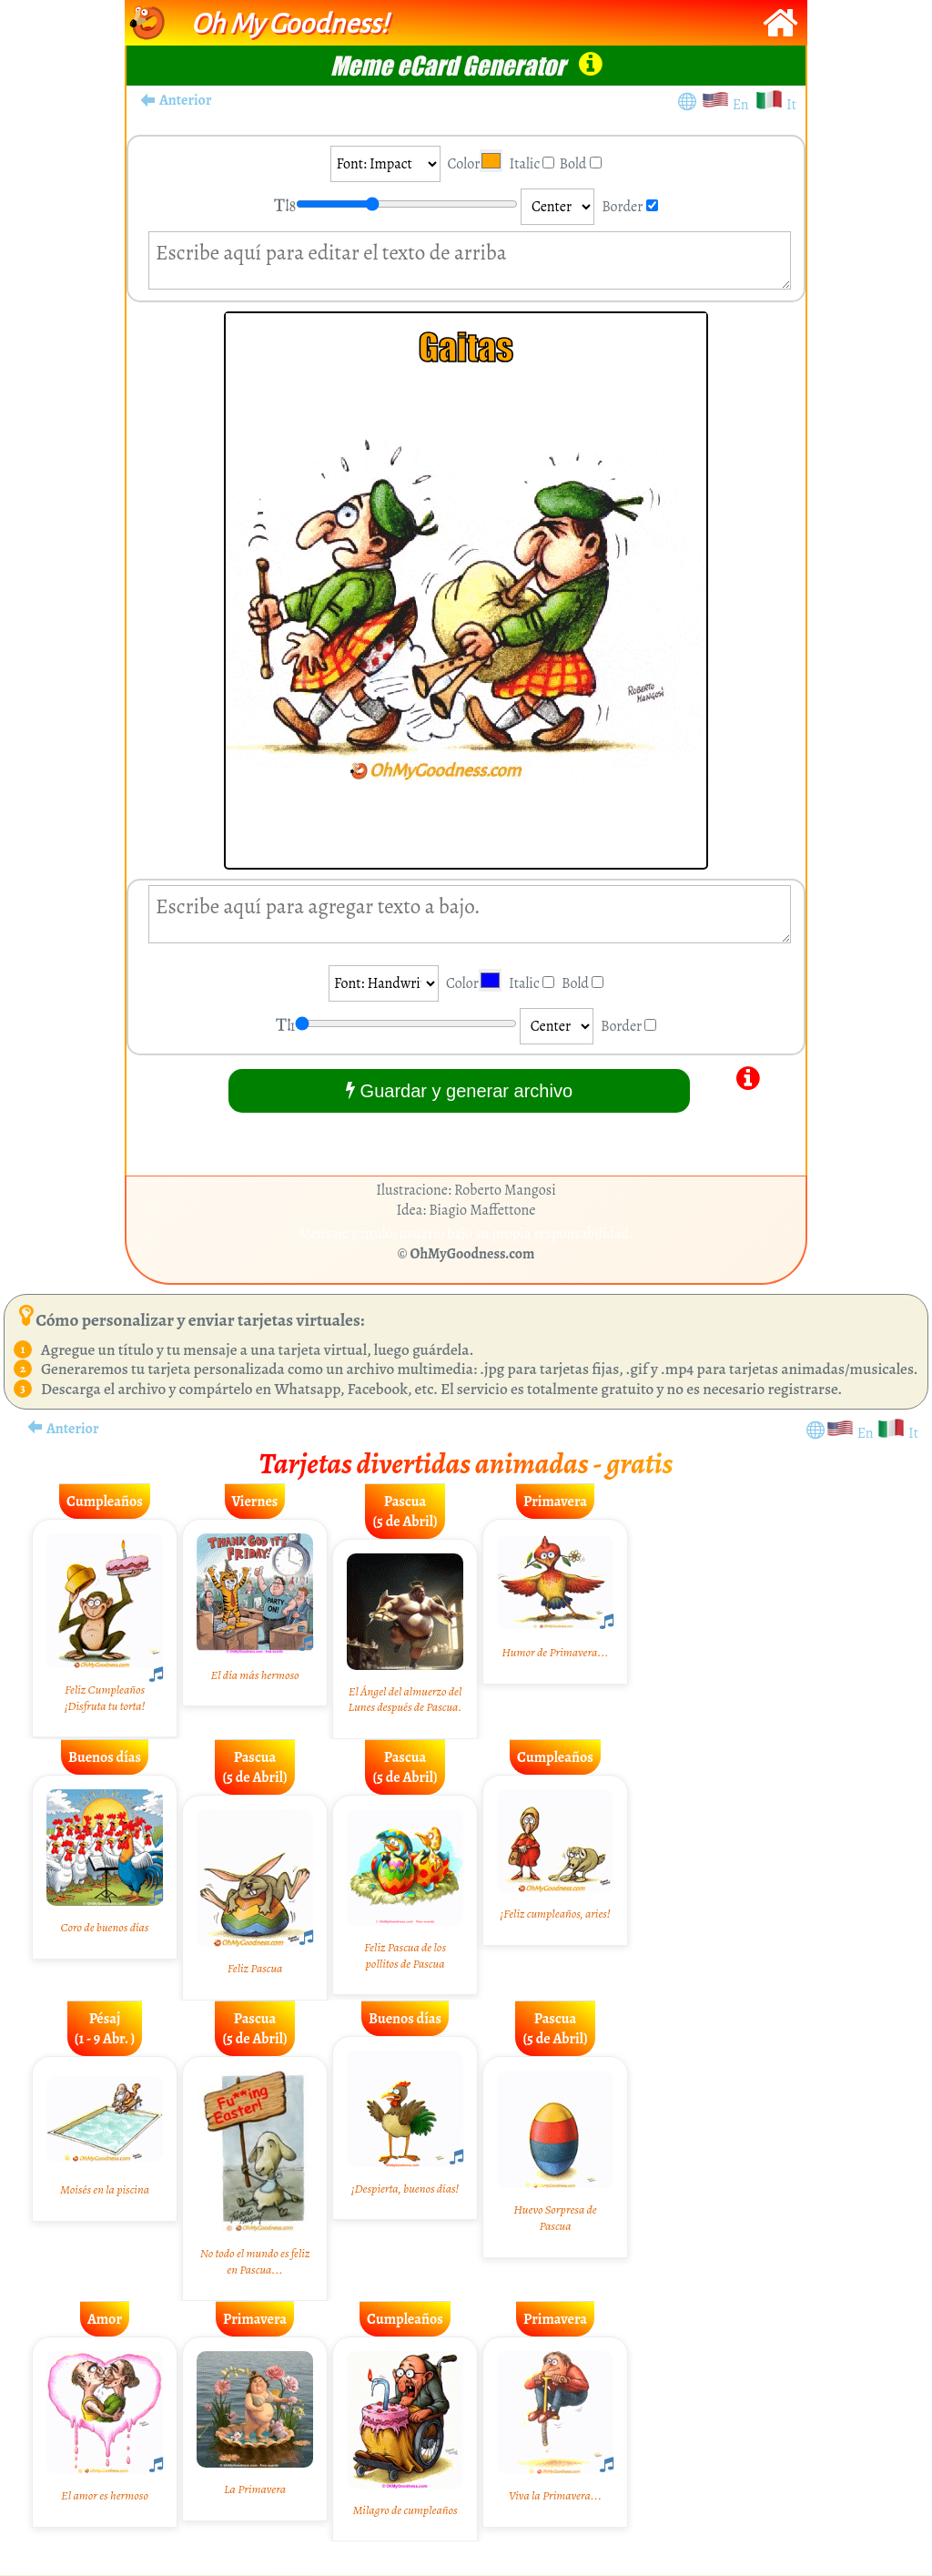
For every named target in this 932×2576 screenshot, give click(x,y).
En (744, 105)
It (791, 105)
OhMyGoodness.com (472, 1254)
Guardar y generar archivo (459, 1090)
